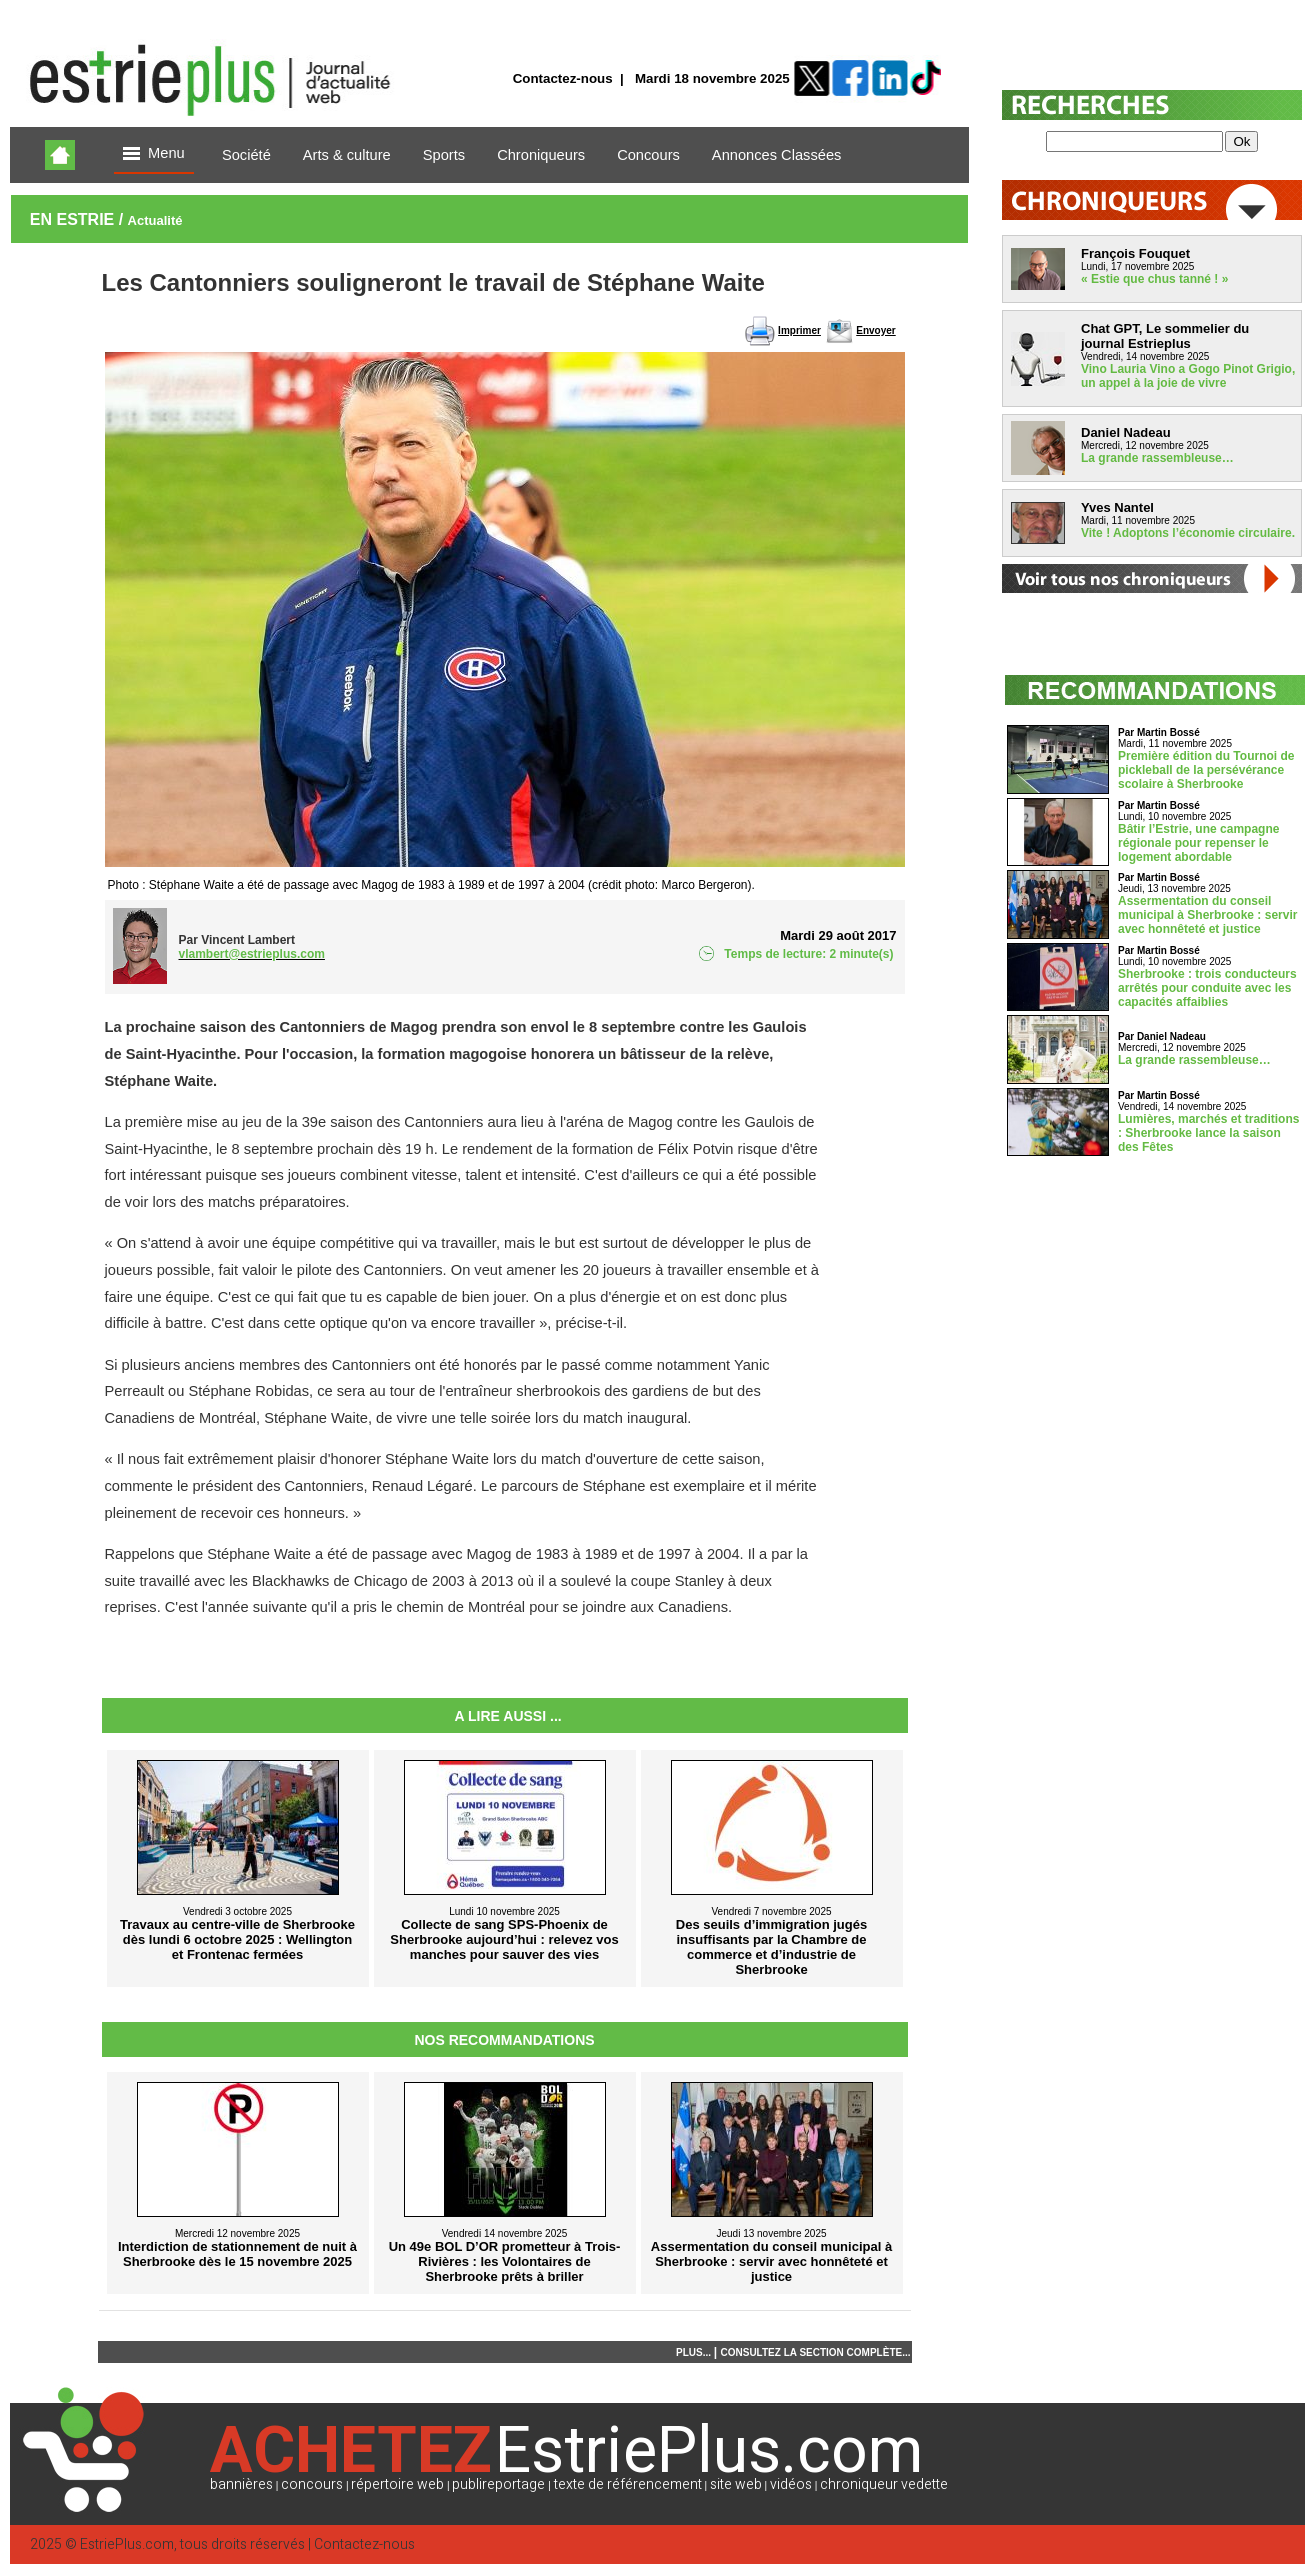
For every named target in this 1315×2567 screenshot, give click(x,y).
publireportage (498, 2484)
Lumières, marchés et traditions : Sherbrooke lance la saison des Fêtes (1208, 1133)
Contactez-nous (563, 78)
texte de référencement (628, 2484)
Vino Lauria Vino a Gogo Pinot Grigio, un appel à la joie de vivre (1188, 376)
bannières (241, 2484)
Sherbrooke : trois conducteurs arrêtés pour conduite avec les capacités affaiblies (1207, 988)
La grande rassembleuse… (1157, 458)
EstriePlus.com (127, 2544)
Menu (154, 154)
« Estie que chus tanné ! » (1154, 279)
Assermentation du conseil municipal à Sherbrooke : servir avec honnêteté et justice (1207, 915)
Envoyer (875, 330)
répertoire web (397, 2484)
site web (736, 2484)
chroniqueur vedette (884, 2484)
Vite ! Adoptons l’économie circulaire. (1188, 533)
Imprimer (799, 330)
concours (312, 2484)
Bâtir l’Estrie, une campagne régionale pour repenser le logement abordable (1198, 843)
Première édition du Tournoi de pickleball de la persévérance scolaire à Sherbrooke (1206, 770)
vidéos (791, 2484)
